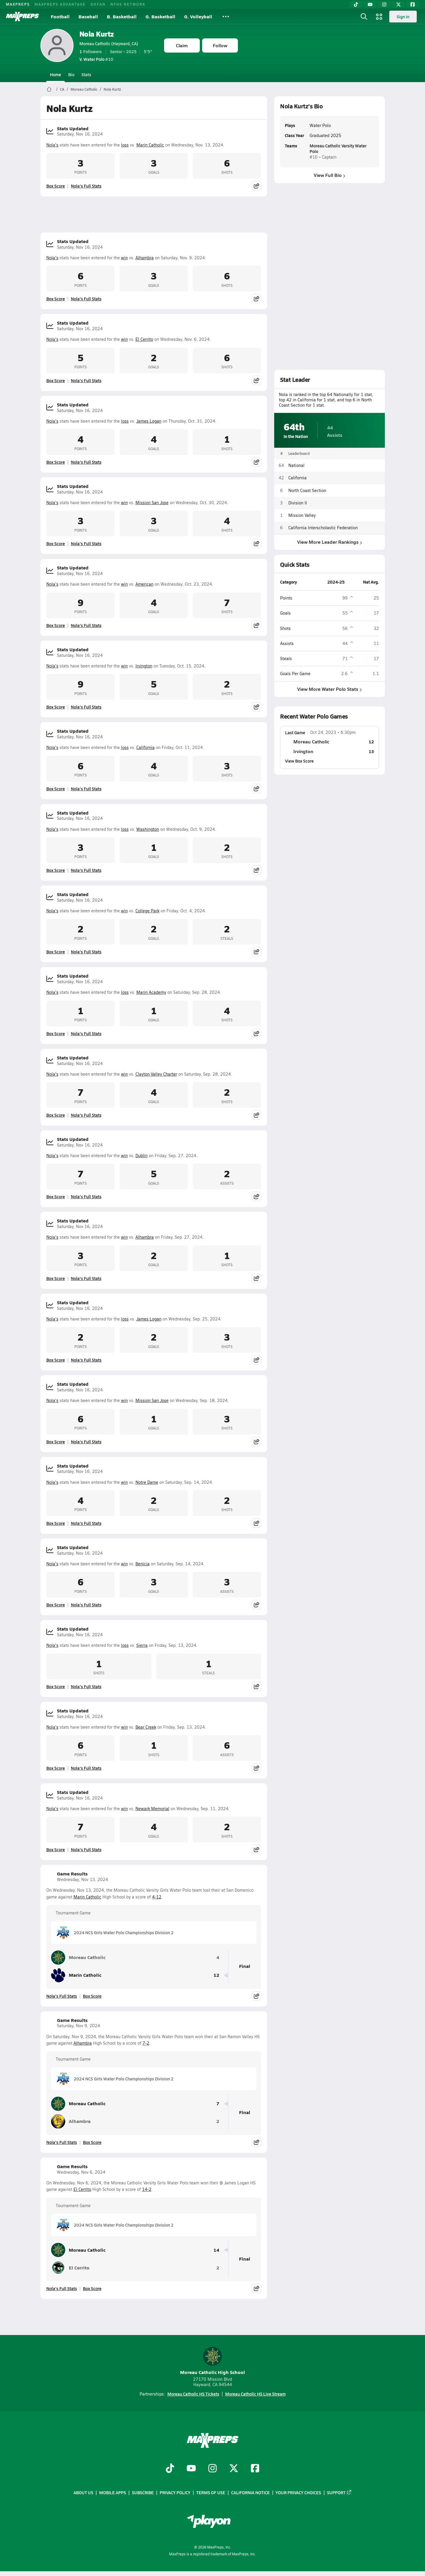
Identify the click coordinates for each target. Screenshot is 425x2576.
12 (216, 1975)
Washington (147, 829)
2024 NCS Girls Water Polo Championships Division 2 (115, 1932)
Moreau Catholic (84, 89)
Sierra (142, 1645)
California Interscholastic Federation (323, 527)
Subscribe (143, 2492)
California (145, 747)
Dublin (141, 1155)
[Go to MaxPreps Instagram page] (212, 2468)
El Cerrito (144, 339)
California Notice (250, 2492)
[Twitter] (398, 4)
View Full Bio (329, 175)
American (144, 584)
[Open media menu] (379, 16)
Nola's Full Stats (86, 186)
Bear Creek (145, 1727)
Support (339, 2492)
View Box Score (299, 761)
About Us (83, 2492)
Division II (297, 503)
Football (60, 16)
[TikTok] (355, 4)
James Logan (148, 421)
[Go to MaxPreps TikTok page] (170, 2468)
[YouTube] (370, 4)
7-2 (146, 2043)
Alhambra (144, 257)
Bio (71, 74)
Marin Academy (151, 992)
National (296, 465)
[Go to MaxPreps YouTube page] (191, 2468)
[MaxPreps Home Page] (49, 89)
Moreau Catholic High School (212, 2361)
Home (55, 74)
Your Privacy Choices (298, 2492)
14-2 (146, 2189)
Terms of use (210, 2492)
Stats (86, 74)
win (124, 257)
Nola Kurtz (96, 33)
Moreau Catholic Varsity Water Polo (337, 148)
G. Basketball (160, 16)
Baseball (88, 16)
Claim (182, 45)
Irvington (143, 666)
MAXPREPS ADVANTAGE (60, 4)
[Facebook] (412, 4)
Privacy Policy (175, 2492)
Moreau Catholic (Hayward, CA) (108, 43)
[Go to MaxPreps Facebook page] (255, 2468)
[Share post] (256, 185)
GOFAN (98, 4)
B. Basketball (122, 16)
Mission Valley (302, 515)
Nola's (52, 145)
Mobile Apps (112, 2492)
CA (62, 89)
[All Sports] (225, 16)
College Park (147, 911)
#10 (96, 59)
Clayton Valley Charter (156, 1074)
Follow (220, 45)
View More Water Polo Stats (329, 688)
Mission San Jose (152, 502)
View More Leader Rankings (329, 541)
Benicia (142, 1564)
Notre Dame (146, 1482)
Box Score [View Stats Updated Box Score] (55, 186)
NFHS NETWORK (128, 4)
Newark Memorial (152, 1808)
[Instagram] (384, 4)
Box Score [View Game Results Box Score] (92, 1996)
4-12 (156, 1897)
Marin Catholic (150, 145)
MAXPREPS (18, 4)
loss (125, 145)
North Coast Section (307, 490)
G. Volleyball (198, 16)
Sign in (403, 16)
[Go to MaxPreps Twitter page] (233, 2468)
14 (216, 2250)
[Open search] (364, 16)
